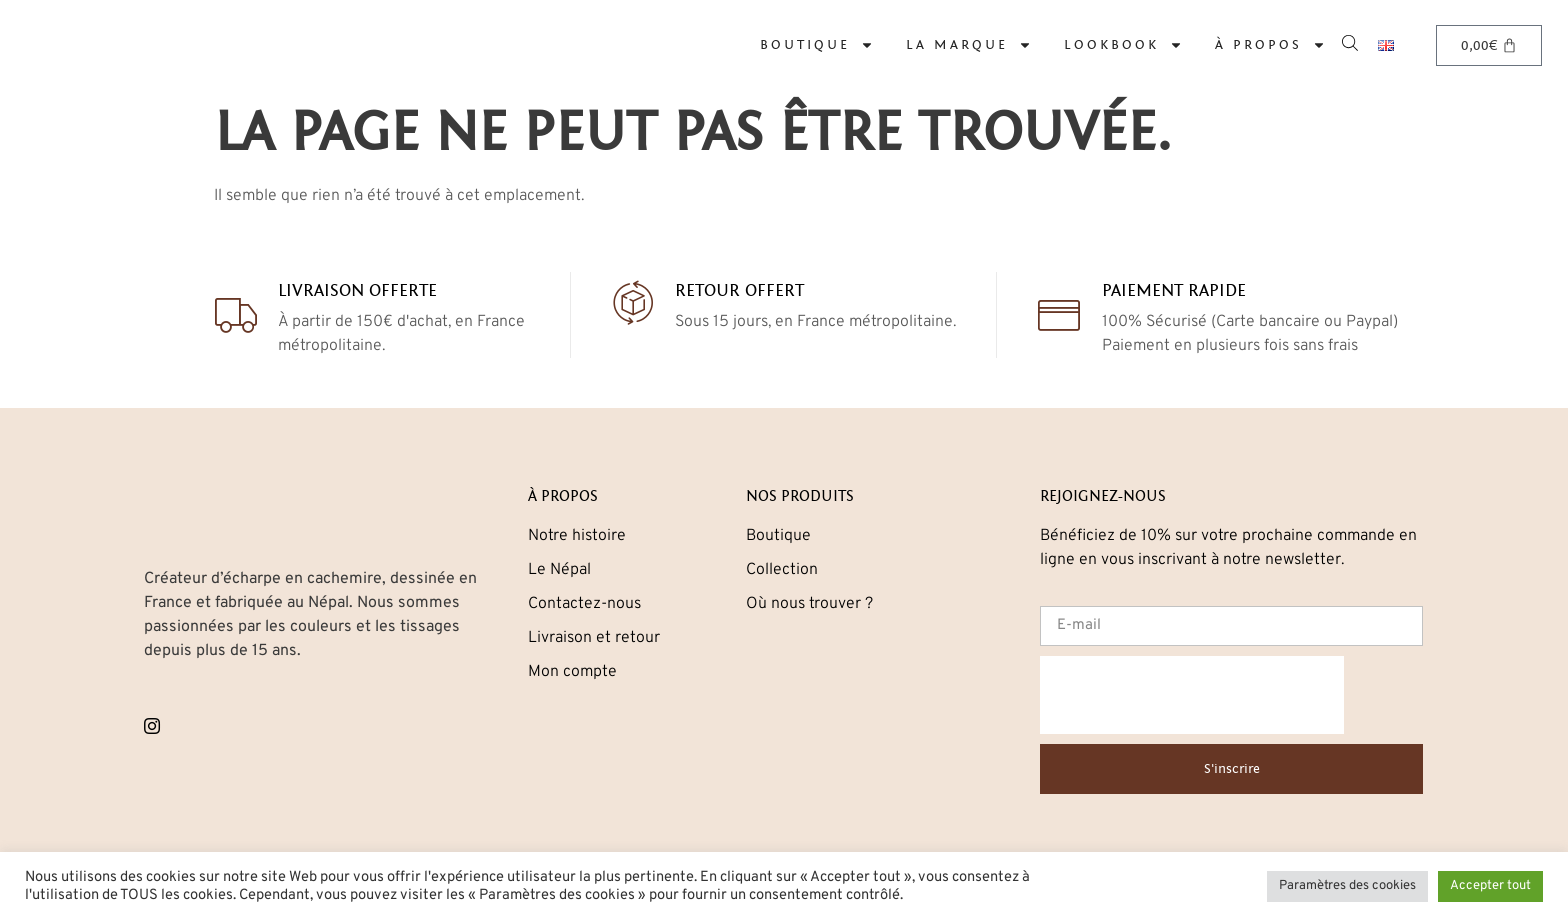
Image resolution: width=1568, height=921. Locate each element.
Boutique (817, 45)
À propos (1270, 45)
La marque (969, 45)
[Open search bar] (1352, 41)
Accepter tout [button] (1490, 886)
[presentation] (1192, 695)
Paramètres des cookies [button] (1347, 886)
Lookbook (1123, 45)
